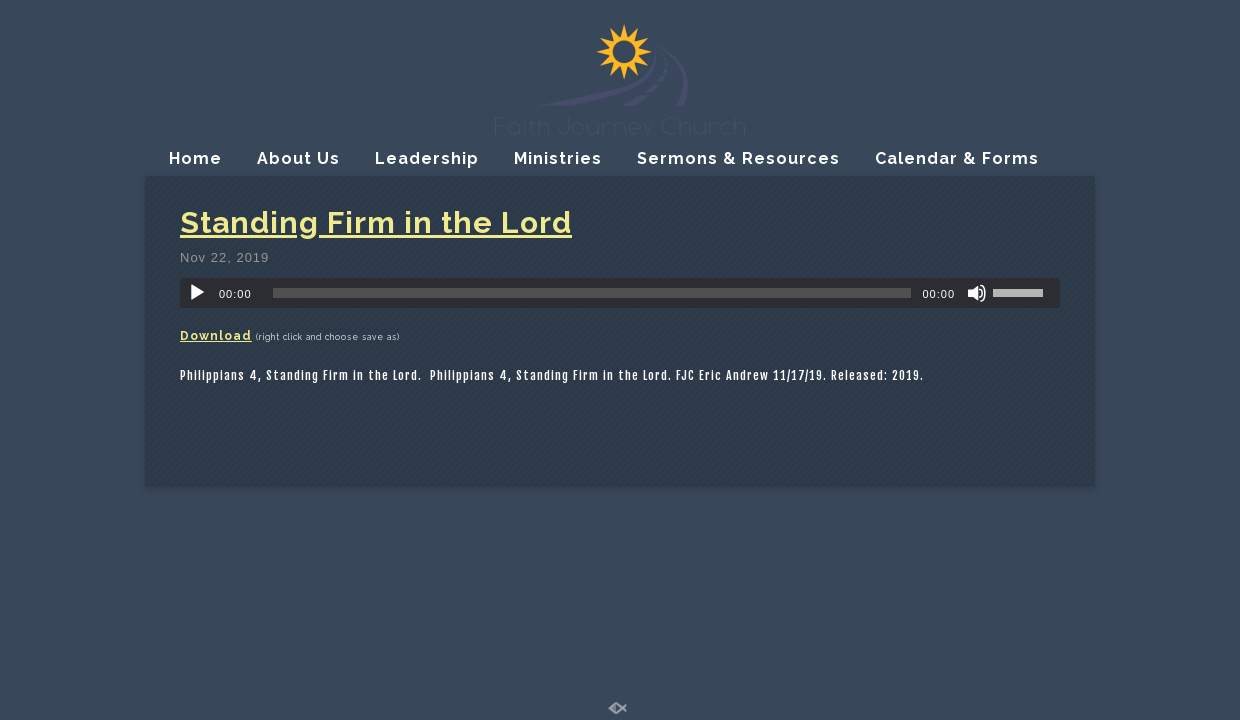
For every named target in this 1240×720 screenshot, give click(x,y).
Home (195, 158)
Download (216, 336)
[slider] (592, 293)
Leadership (427, 158)
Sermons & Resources (738, 158)
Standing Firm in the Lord (376, 222)
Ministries (558, 158)
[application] (620, 293)
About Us (298, 158)
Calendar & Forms (957, 158)
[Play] (197, 293)
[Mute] (977, 293)
